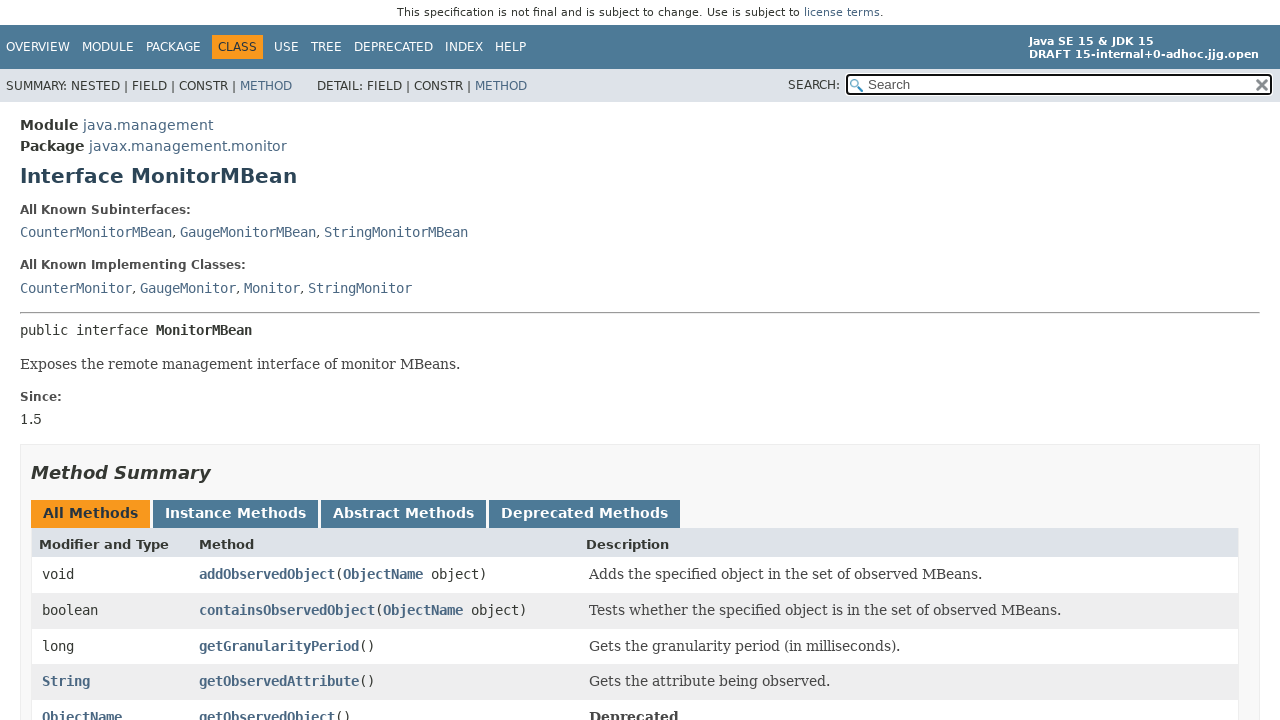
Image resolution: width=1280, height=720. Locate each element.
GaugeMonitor (188, 288)
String (66, 681)
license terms (842, 12)
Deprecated (393, 47)
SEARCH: (814, 85)
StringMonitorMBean (396, 232)
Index (464, 47)
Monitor (272, 288)
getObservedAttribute (279, 681)
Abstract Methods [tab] (403, 513)
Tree (326, 47)
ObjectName (383, 574)
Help (510, 47)
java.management (148, 125)
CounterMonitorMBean (96, 232)
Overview (38, 47)
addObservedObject (267, 574)
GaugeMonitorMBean (248, 232)
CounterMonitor (76, 288)
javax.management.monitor (188, 146)
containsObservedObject (287, 610)
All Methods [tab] (90, 513)
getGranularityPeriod (279, 646)
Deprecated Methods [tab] (584, 513)
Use (286, 47)
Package (173, 47)
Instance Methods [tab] (235, 513)
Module (108, 47)
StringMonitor (360, 288)
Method (266, 86)
